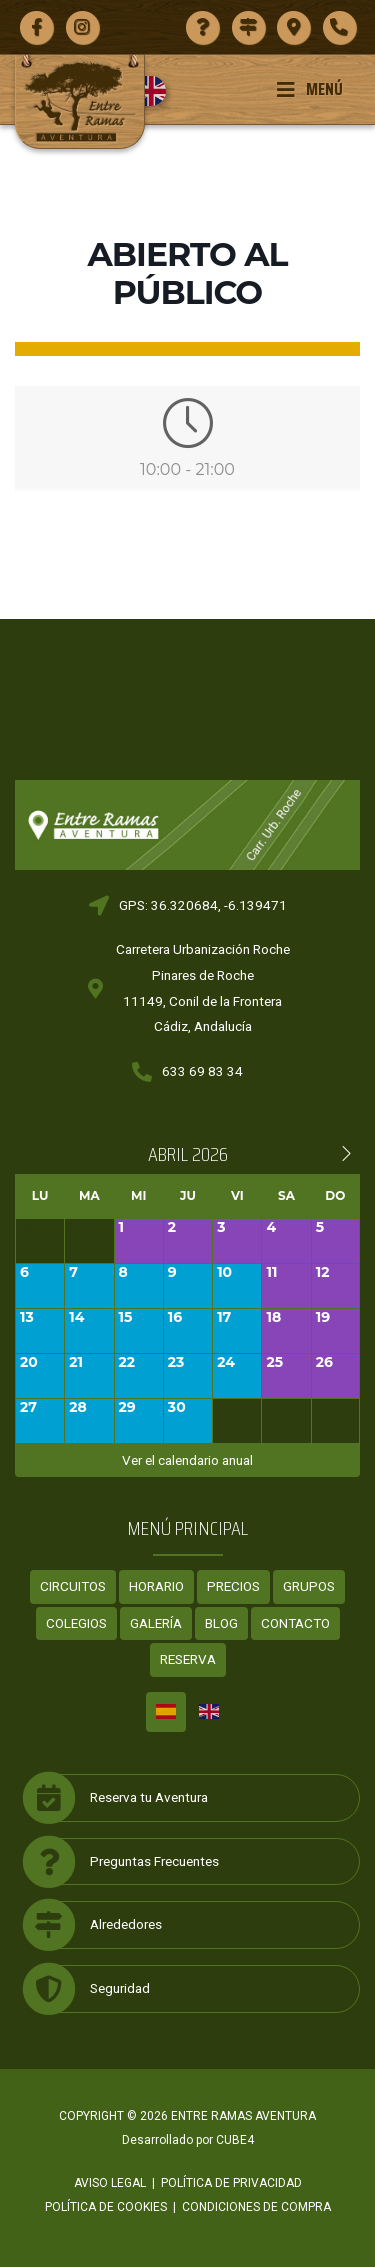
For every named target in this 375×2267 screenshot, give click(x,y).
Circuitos (73, 1586)
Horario (156, 1586)
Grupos (309, 1586)
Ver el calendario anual (187, 1460)
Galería (156, 1623)
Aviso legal (110, 2183)
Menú (309, 89)
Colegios (76, 1623)
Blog (221, 1623)
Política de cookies (106, 2207)
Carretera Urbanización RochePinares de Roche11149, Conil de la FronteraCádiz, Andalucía (203, 987)
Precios (233, 1586)
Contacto (295, 1623)
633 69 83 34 (202, 1071)
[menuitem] (158, 91)
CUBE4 (235, 2140)
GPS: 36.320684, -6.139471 (203, 905)
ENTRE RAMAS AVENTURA (243, 2116)
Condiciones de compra (256, 2207)
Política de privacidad (231, 2183)
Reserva (188, 1659)
